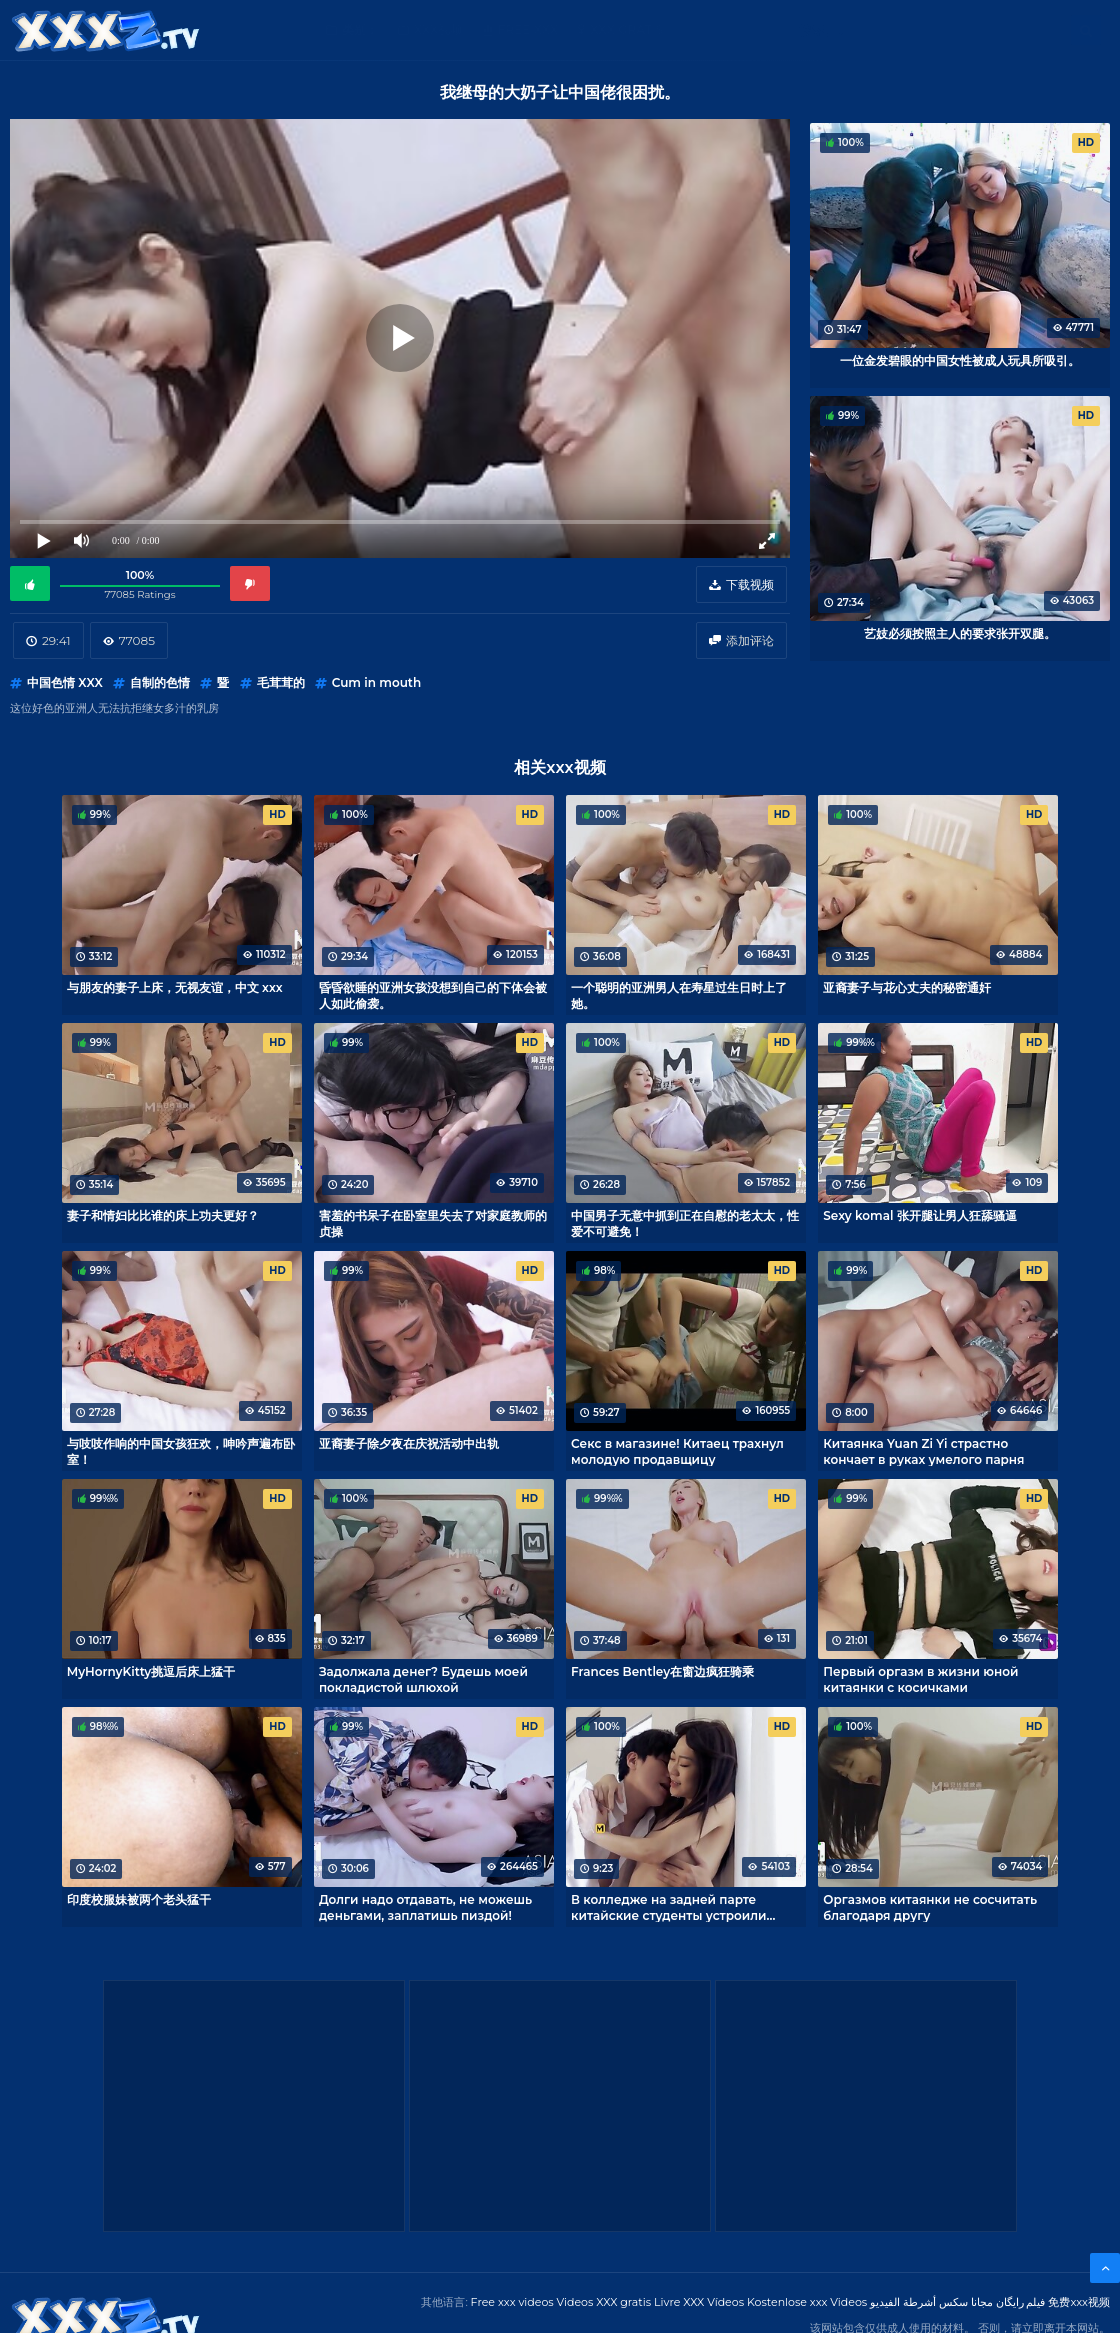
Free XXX (528, 29)
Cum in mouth (376, 682)
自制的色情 (160, 682)
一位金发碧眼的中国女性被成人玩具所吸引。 (960, 360)
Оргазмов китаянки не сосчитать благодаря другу (930, 1907)
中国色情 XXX (65, 682)
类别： (360, 29)
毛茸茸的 (281, 682)
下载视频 (750, 584)
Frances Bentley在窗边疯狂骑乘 (662, 1671)
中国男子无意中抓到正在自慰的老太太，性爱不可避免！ (685, 1223)
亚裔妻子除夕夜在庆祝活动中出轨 (409, 1443)
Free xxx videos (512, 2302)
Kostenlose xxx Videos (807, 2302)
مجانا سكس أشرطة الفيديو (931, 2302)
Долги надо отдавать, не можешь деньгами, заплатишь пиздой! (425, 1907)
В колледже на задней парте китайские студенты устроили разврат (668, 1907)
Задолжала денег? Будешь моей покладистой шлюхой (423, 1679)
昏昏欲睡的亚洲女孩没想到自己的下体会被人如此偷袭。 (433, 995)
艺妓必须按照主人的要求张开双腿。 (960, 633)
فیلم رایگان (1021, 2302)
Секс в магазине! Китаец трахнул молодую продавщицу (677, 1451)
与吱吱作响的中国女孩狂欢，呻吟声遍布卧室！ (181, 1451)
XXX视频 (438, 29)
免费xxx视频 (1079, 2302)
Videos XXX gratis (604, 2302)
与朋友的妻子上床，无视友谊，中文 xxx (175, 987)
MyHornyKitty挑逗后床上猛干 (151, 1671)
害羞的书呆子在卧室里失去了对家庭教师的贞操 (433, 1223)
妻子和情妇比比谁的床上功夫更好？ (163, 1215)
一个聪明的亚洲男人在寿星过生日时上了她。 (679, 995)
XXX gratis (626, 29)
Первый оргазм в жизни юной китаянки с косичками (920, 1679)
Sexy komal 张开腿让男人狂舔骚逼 (919, 1215)
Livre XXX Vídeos (699, 2302)
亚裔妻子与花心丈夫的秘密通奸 (907, 987)
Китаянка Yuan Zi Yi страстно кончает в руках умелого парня (923, 1451)
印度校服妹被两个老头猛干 (139, 1899)
